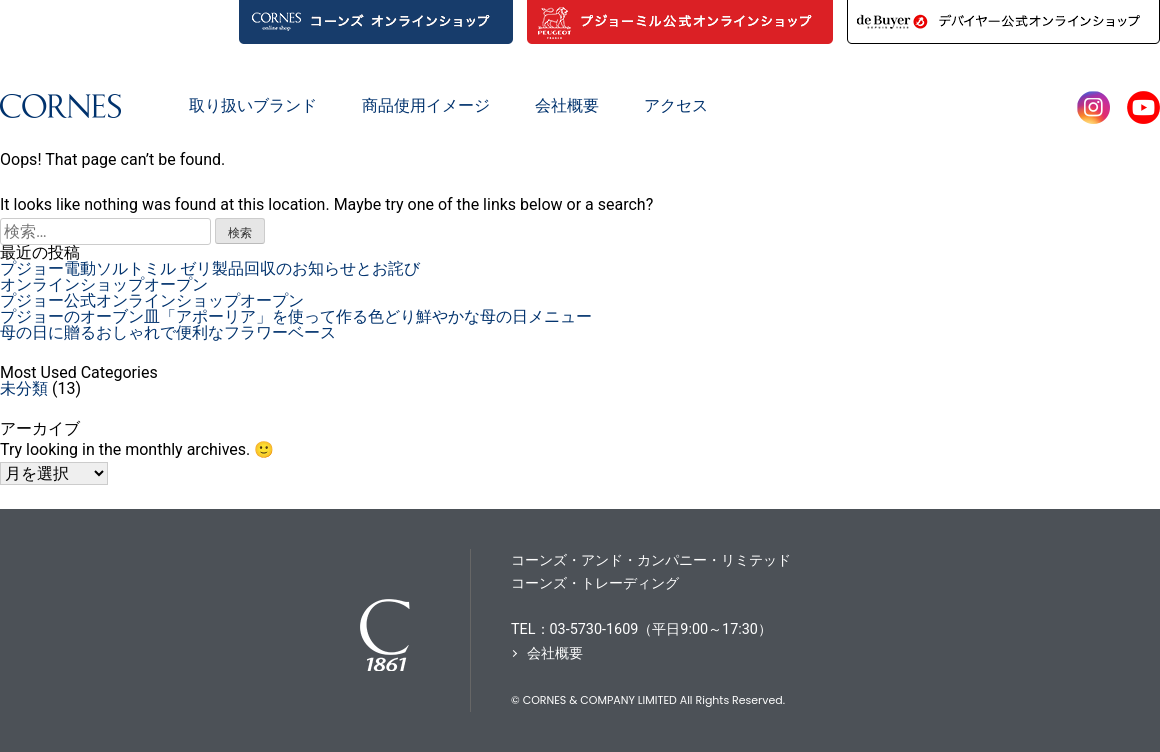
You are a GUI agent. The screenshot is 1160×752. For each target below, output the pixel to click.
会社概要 (567, 105)
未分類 (24, 388)
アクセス (676, 105)
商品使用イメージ (426, 105)
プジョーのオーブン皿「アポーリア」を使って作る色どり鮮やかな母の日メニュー (296, 316)
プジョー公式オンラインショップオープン (152, 300)
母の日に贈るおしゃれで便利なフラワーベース (168, 332)
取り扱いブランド (253, 105)
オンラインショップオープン (104, 284)
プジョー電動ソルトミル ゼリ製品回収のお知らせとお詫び (210, 268)
